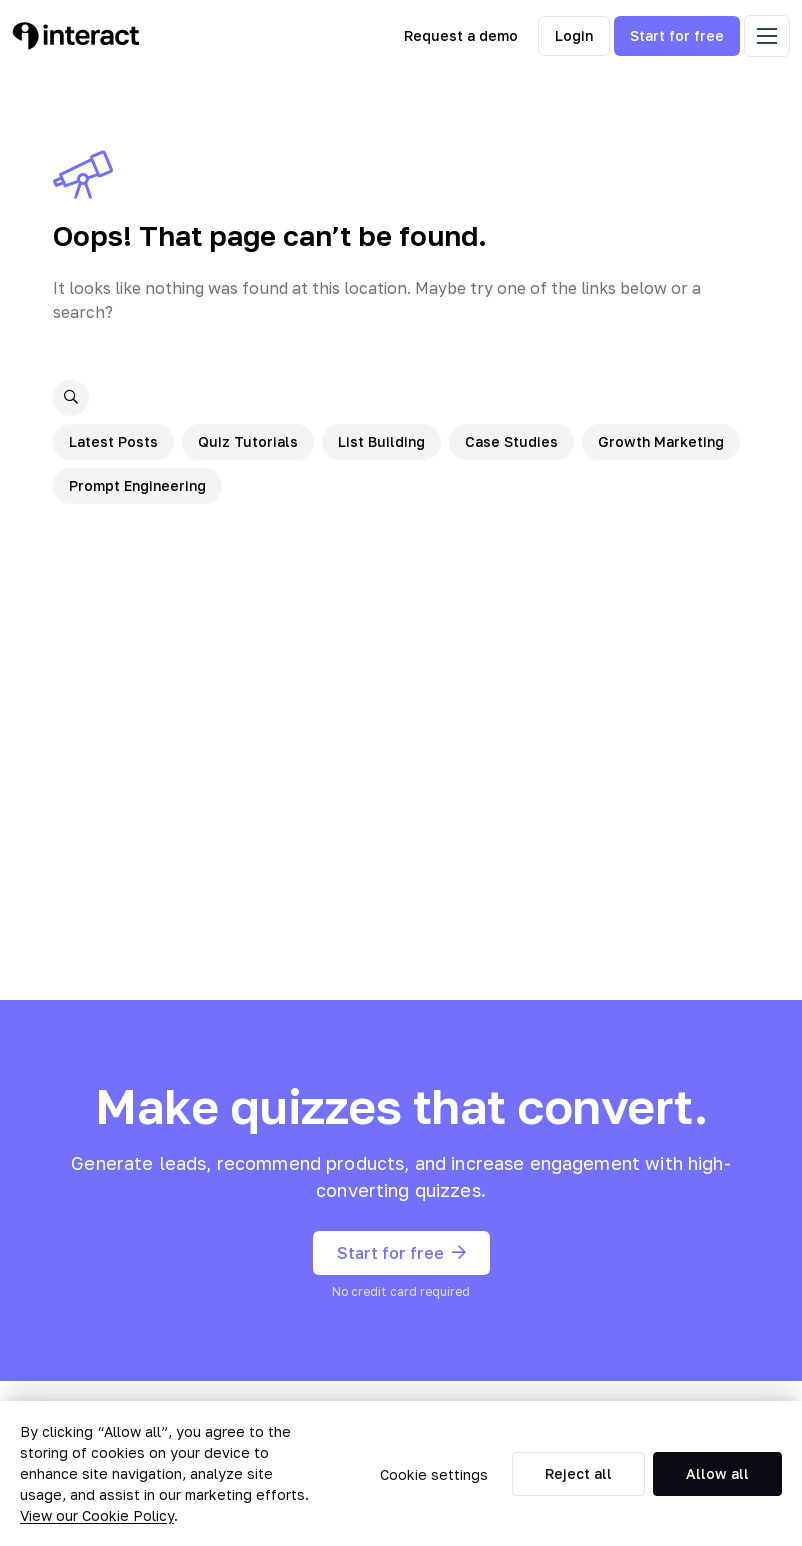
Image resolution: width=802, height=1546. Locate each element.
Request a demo (461, 35)
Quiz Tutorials (248, 441)
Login (574, 35)
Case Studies (511, 441)
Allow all (717, 1473)
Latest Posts (113, 441)
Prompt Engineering (137, 485)
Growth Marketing (661, 441)
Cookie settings (434, 1474)
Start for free (677, 35)
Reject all (578, 1473)
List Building (381, 441)
